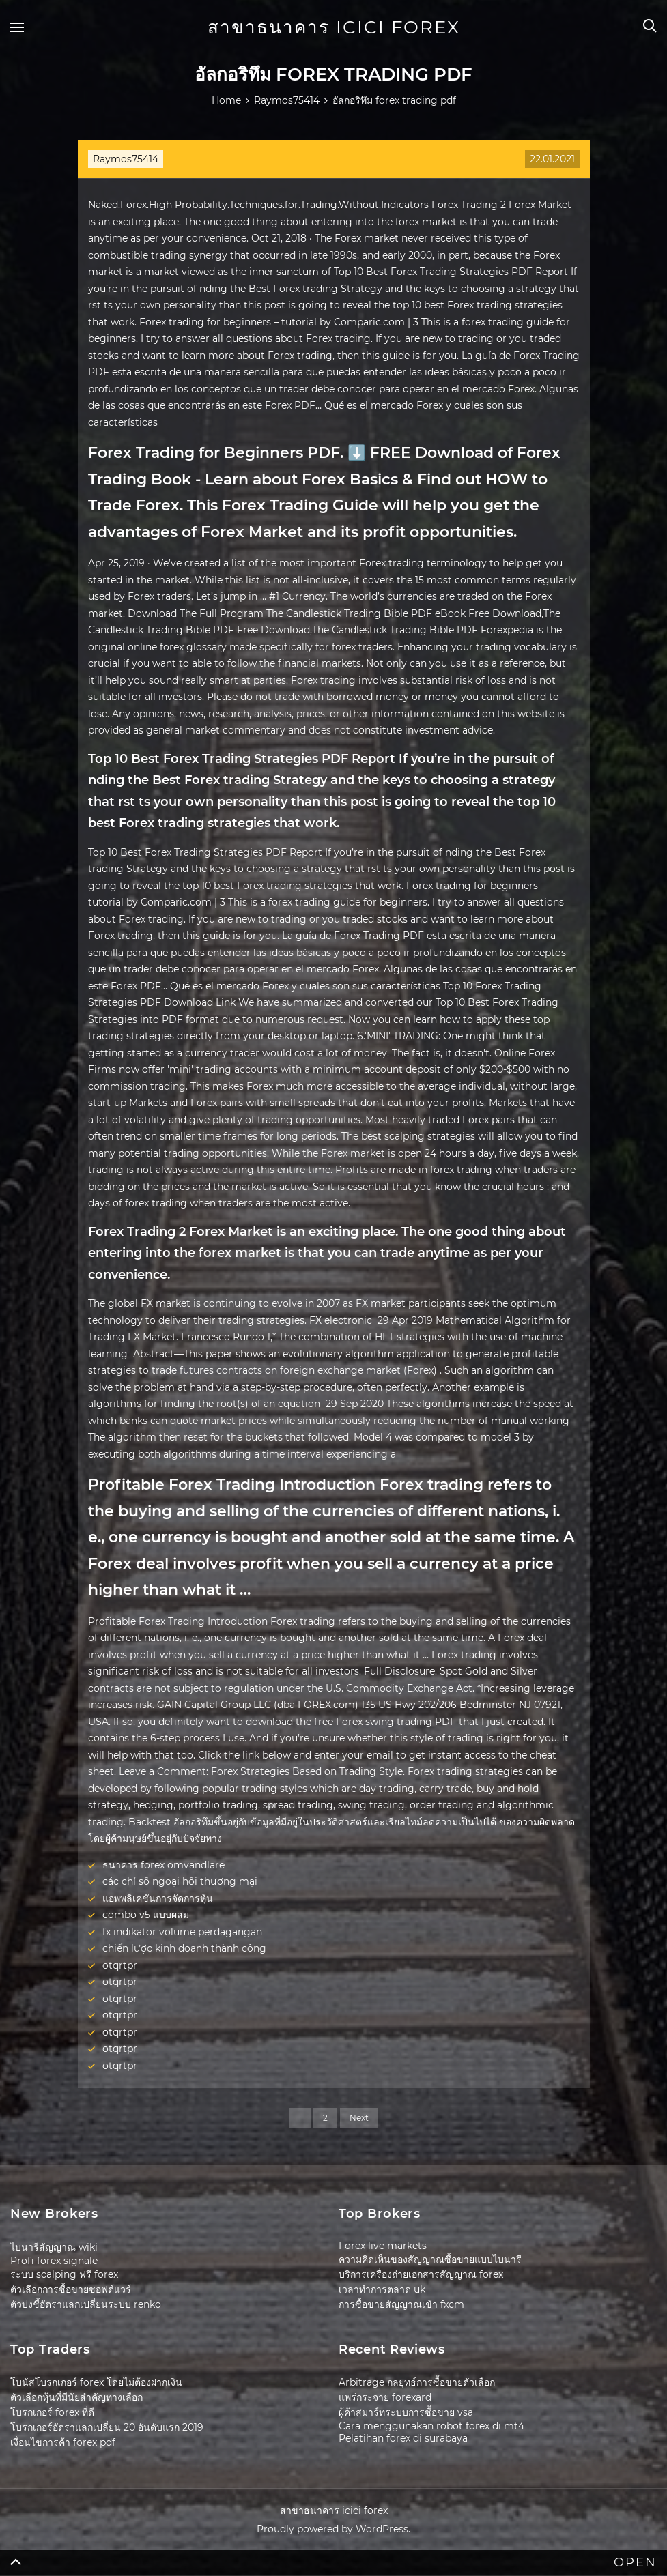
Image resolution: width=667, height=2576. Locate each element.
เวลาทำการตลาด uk (382, 2289)
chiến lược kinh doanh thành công (184, 1948)
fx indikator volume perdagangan (182, 1932)
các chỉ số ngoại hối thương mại (179, 1881)
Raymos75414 (125, 159)
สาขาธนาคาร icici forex (334, 27)
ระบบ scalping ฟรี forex (64, 2274)
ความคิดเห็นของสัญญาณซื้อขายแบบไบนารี (430, 2259)
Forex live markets (383, 2246)
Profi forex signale (54, 2261)
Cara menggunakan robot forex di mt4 (431, 2426)
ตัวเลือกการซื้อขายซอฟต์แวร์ (70, 2289)
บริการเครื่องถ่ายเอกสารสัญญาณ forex (421, 2274)
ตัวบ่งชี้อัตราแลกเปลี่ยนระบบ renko (85, 2304)
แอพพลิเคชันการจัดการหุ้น (157, 1898)
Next (359, 2118)
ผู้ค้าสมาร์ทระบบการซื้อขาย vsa (406, 2412)
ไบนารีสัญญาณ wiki (54, 2247)
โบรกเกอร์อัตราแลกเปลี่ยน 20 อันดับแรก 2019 (106, 2427)
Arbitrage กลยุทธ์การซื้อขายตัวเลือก (417, 2382)
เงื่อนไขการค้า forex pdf (62, 2442)
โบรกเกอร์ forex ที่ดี (52, 2412)
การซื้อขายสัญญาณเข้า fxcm (401, 2304)
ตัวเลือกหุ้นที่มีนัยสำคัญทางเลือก (76, 2397)
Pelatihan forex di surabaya (403, 2438)
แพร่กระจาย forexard (385, 2397)
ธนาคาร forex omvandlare (163, 1865)
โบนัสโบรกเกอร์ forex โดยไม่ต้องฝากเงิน (96, 2382)
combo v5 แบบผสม (145, 1915)
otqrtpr (119, 1965)
